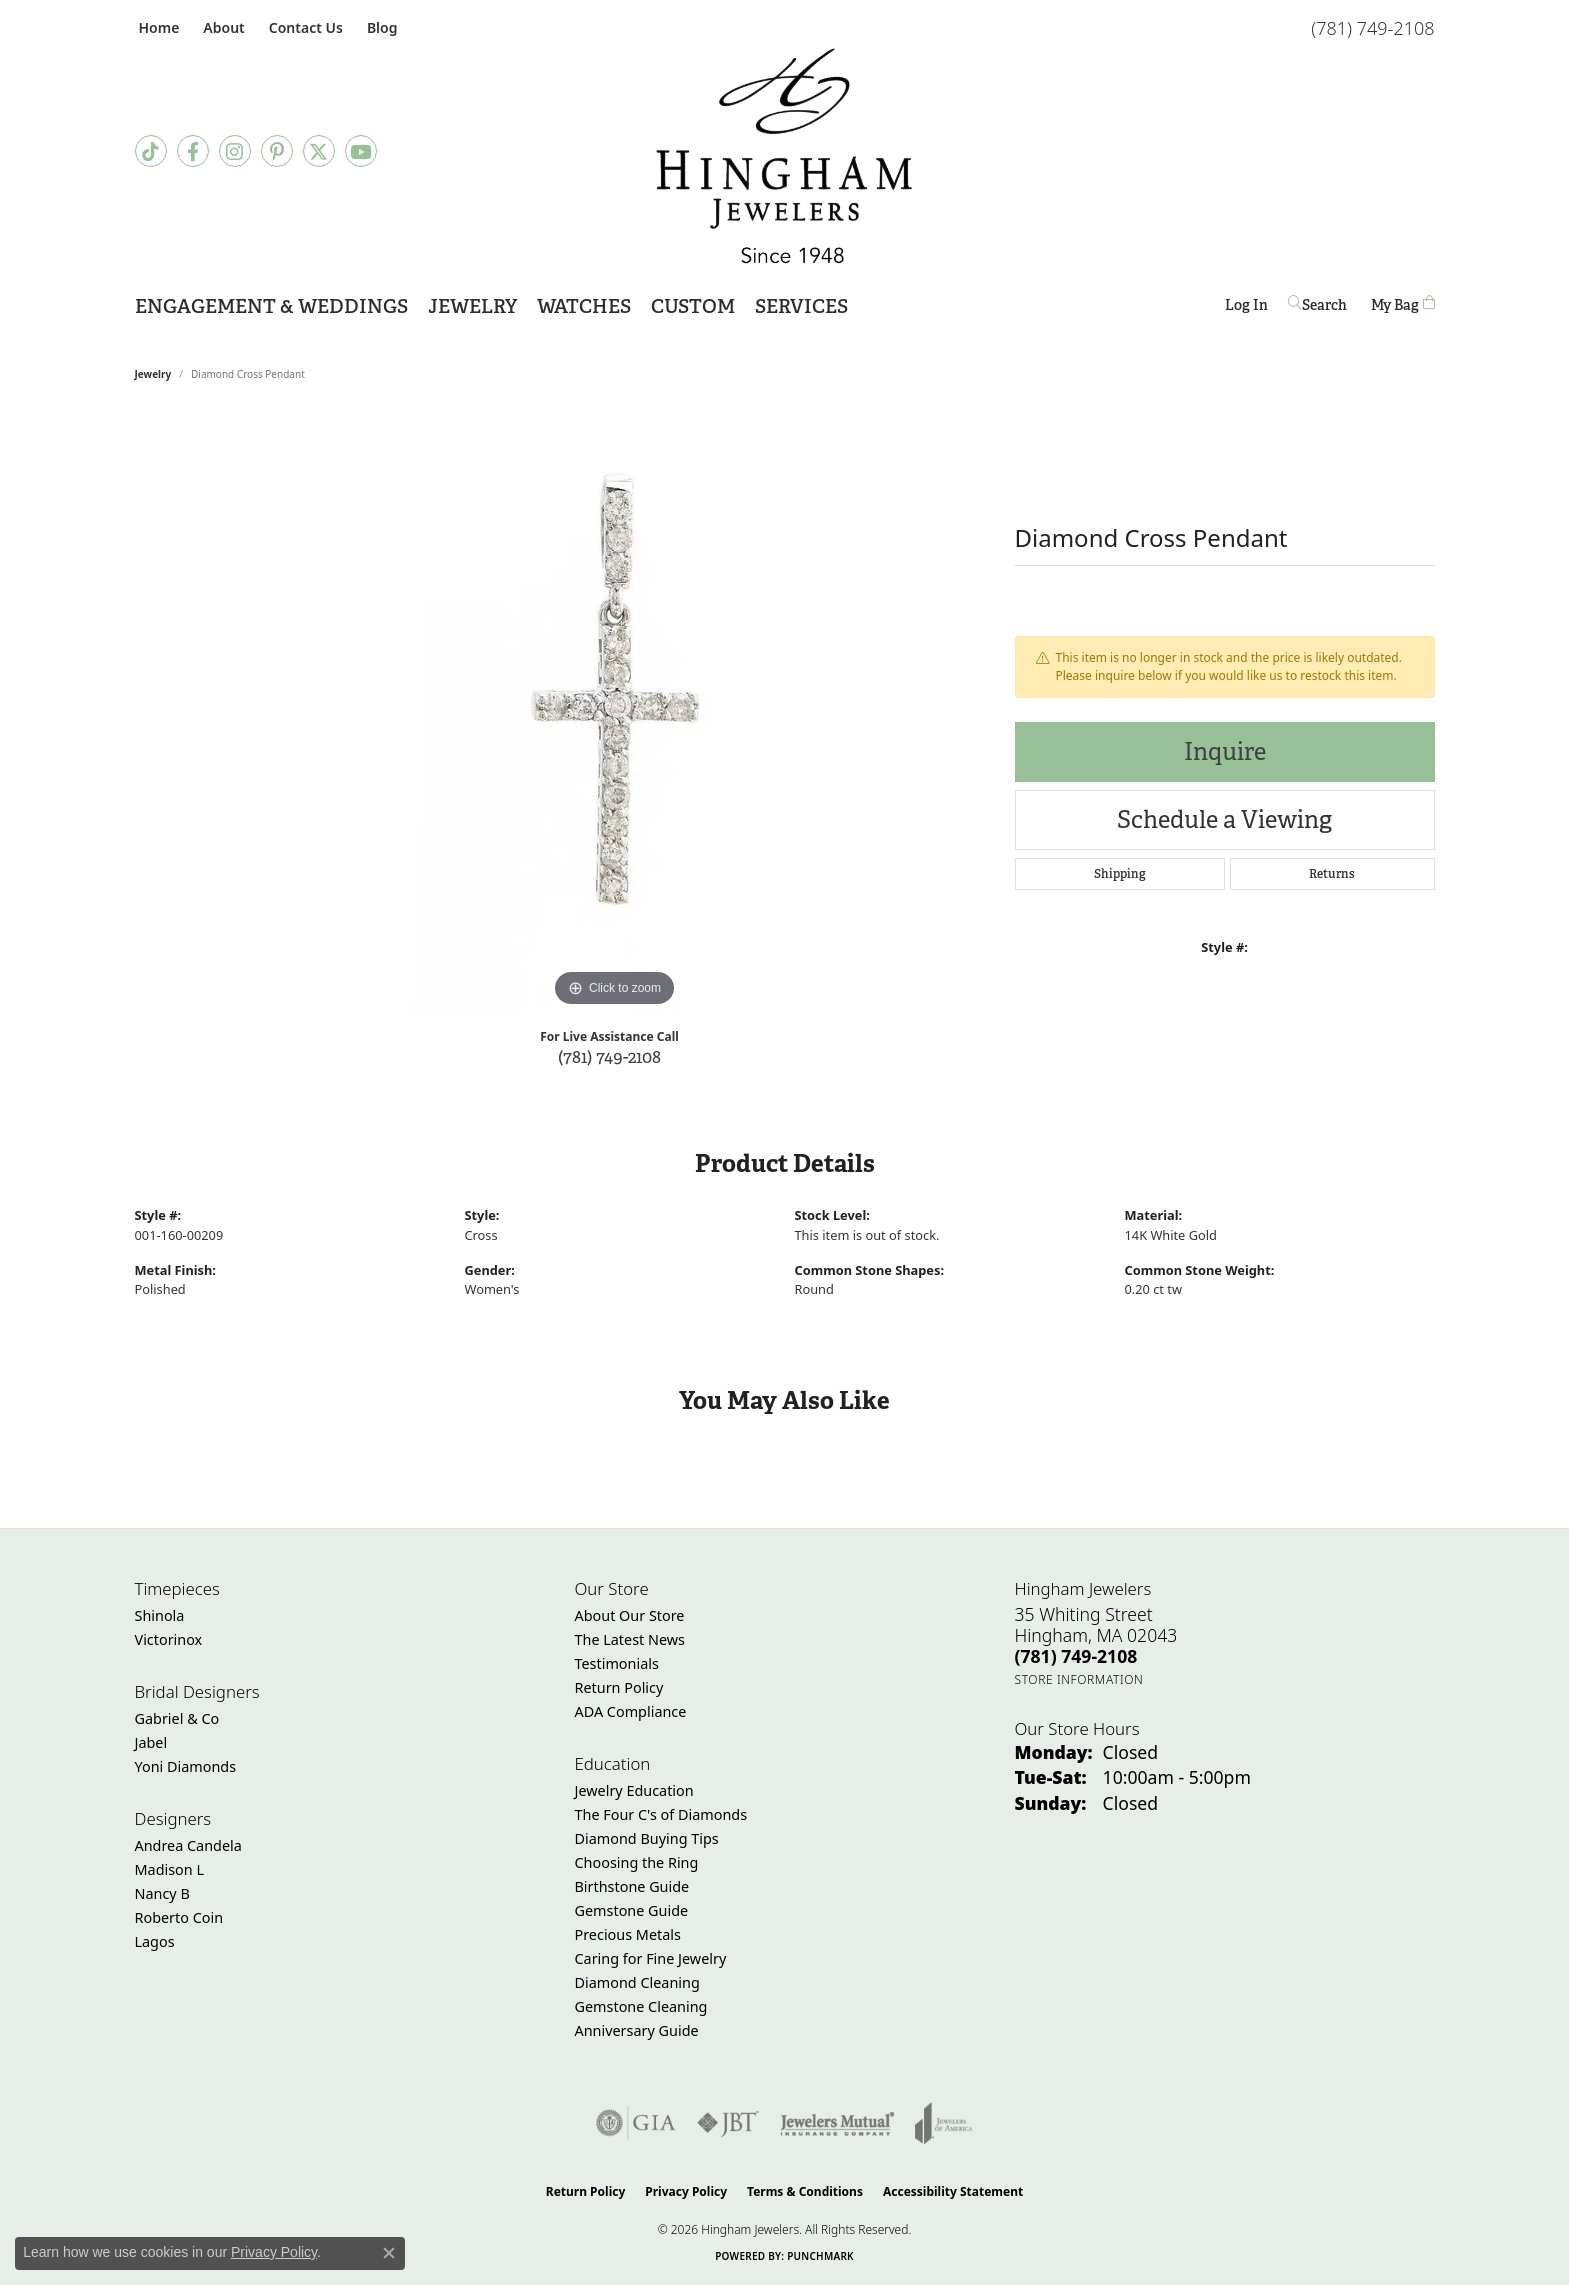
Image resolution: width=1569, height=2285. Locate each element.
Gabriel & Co (177, 1718)
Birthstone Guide (632, 1886)
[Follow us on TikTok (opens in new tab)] (151, 151)
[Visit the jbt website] (728, 2123)
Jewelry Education (634, 1790)
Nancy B (162, 1893)
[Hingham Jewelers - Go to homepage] (784, 156)
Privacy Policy (686, 2191)
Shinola (160, 1615)
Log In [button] (1246, 308)
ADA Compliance (631, 1711)
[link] (157, 27)
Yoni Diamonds (186, 1766)
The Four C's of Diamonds (661, 1814)
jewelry (153, 374)
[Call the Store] (1076, 1656)
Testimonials (617, 1663)
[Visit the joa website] (944, 2123)
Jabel (151, 1742)
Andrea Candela (188, 1845)
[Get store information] (1079, 1679)
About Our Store (630, 1615)
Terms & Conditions (805, 2191)
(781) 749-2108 (609, 1056)
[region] (615, 712)
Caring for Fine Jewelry (651, 1958)
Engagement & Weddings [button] (271, 306)
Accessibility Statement (953, 2191)
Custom (693, 306)
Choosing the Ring (637, 1862)
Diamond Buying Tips (647, 1838)
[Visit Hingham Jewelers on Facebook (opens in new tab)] (193, 151)
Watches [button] (584, 306)
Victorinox (169, 1639)
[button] (221, 27)
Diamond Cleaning (637, 1982)
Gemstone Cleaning (641, 2006)
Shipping (1120, 874)
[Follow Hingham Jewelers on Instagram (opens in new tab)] (235, 151)
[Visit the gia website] (636, 2123)
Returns (1332, 874)
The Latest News (630, 1639)
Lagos (155, 1941)
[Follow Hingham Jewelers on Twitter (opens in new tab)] (319, 151)
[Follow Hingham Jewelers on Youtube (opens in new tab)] (361, 151)
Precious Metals (628, 1934)
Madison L (169, 1869)
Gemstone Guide (632, 1910)
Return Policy (619, 1687)
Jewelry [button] (472, 306)
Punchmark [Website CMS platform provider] (820, 2256)
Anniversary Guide (637, 2030)
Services (801, 306)
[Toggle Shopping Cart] (1403, 304)
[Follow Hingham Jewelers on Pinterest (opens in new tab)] (277, 151)
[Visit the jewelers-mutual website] (837, 2123)
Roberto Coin (179, 1917)
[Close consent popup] (389, 2253)
